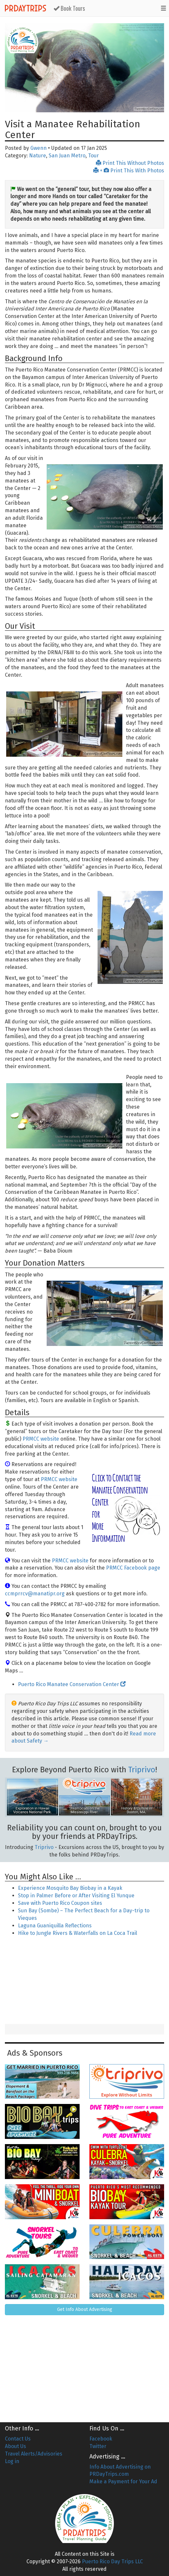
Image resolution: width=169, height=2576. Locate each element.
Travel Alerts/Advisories (33, 2454)
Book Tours (69, 8)
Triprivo (141, 1769)
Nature (37, 155)
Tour (93, 155)
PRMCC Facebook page (133, 1568)
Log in (12, 2461)
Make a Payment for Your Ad (123, 2481)
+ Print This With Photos (128, 170)
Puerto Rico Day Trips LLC (112, 2561)
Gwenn (38, 148)
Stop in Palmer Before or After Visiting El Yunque (76, 1895)
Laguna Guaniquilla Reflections (55, 1925)
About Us (15, 2446)
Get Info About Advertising (84, 2309)
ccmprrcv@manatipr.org (35, 1593)
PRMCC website (41, 1439)
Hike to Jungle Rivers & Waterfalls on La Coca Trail (77, 1933)
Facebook (100, 2439)
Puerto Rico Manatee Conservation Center (72, 1684)
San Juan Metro (67, 155)
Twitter (97, 2446)
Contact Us (18, 2439)
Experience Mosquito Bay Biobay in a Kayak (70, 1888)
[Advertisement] (84, 1981)
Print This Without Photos (130, 163)
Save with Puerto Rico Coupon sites (60, 1903)
